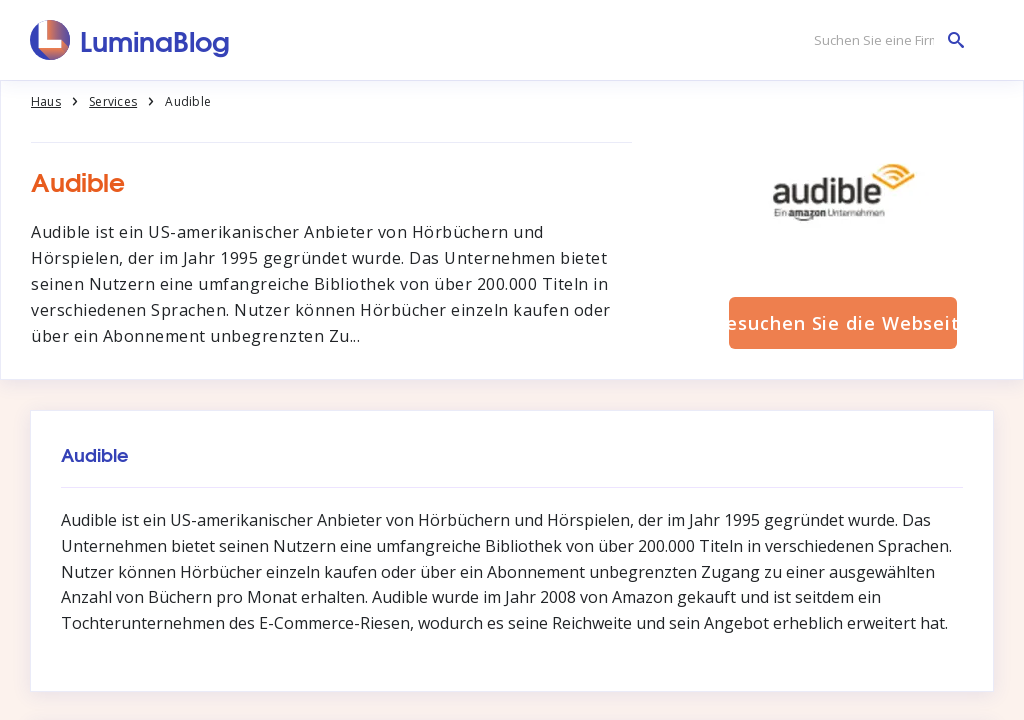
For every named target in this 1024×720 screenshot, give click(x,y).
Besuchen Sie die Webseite (843, 323)
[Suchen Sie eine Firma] (884, 40)
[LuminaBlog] (130, 40)
